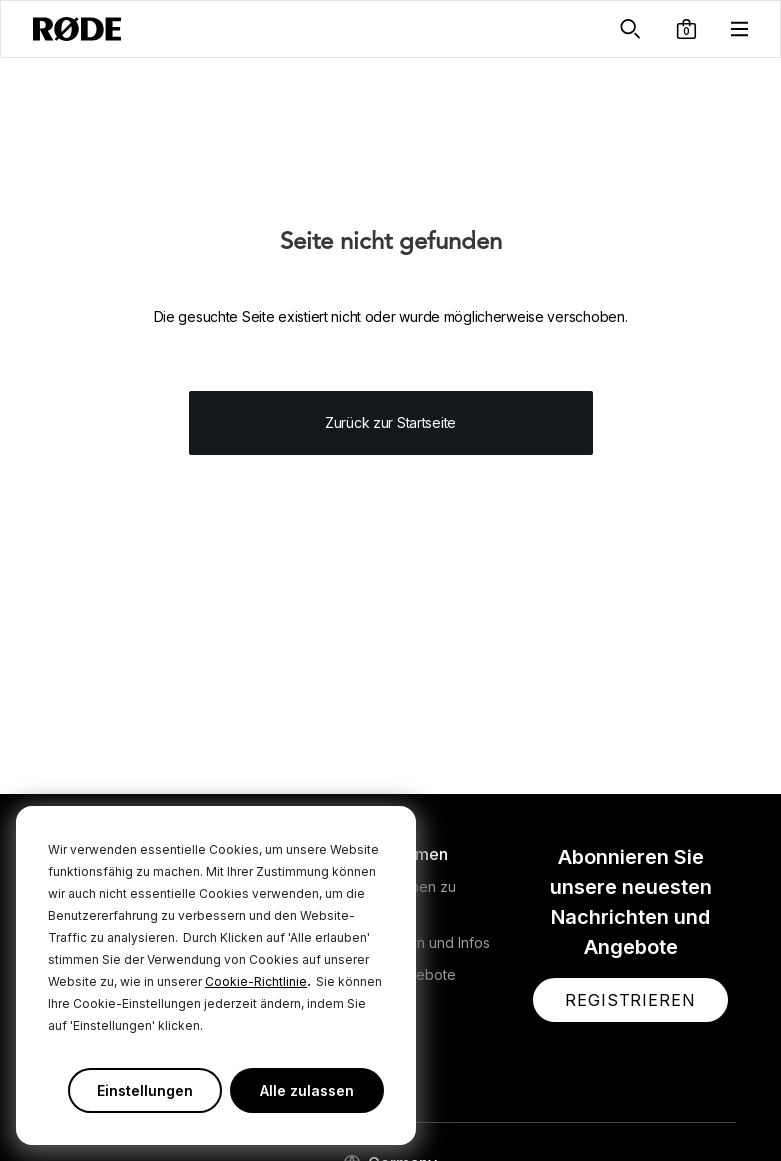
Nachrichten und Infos (418, 942)
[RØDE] (77, 29)
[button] (686, 29)
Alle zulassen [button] (307, 1090)
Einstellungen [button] (145, 1090)
